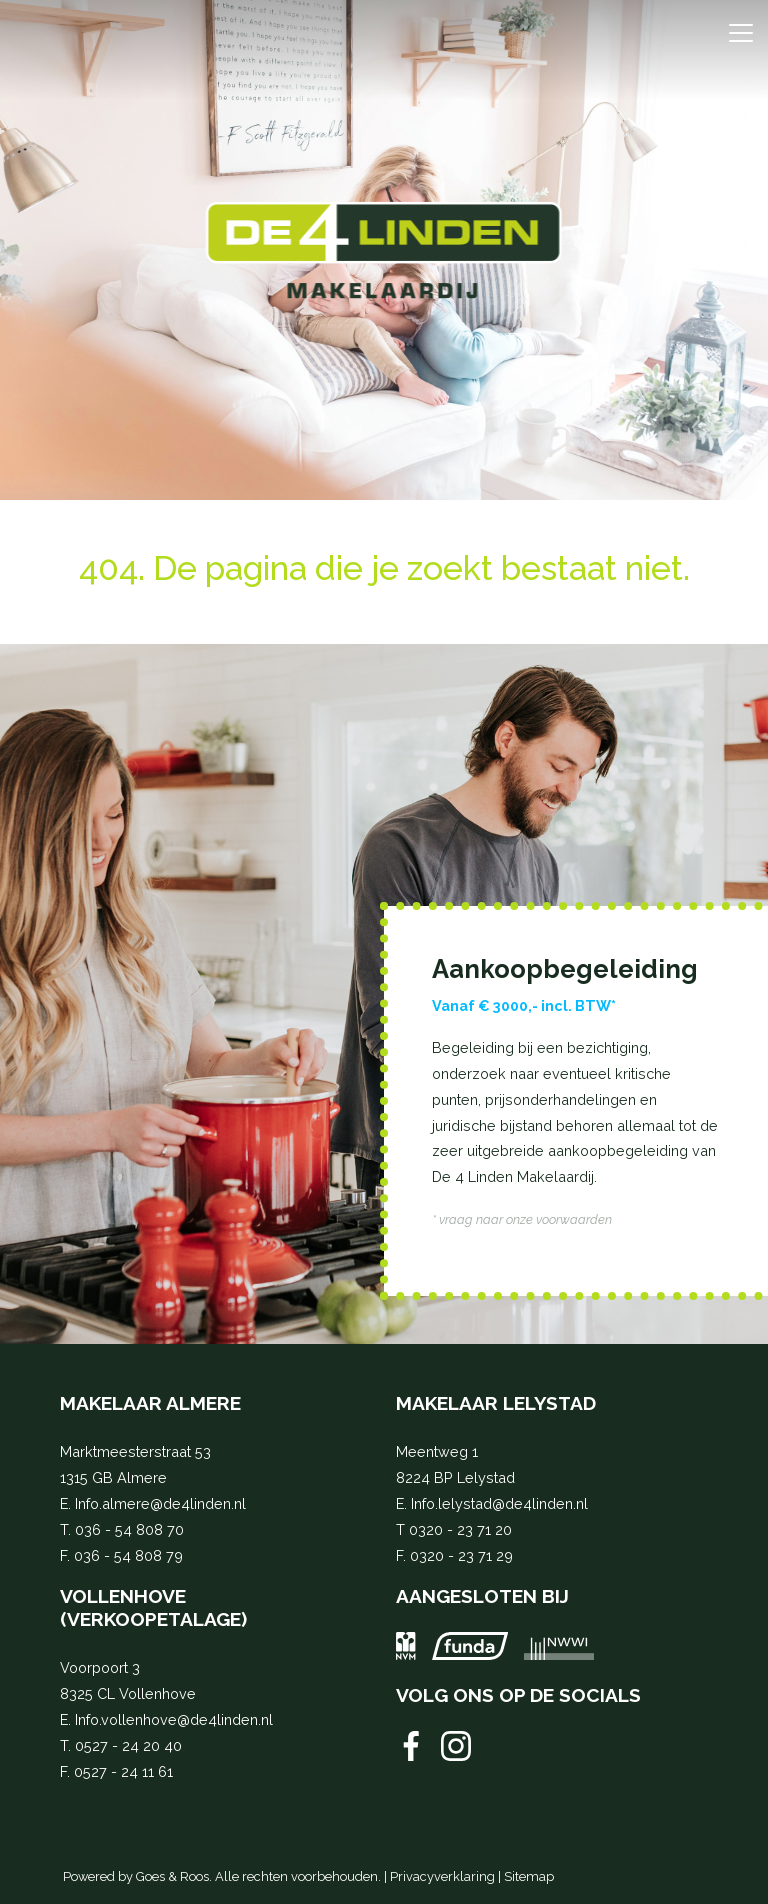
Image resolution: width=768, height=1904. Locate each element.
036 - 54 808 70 (129, 1529)
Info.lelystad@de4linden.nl (499, 1503)
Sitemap (529, 1876)
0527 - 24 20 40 (128, 1745)
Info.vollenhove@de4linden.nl (174, 1719)
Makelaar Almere (150, 1403)
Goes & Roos (172, 1876)
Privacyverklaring (442, 1876)
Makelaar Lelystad (496, 1403)
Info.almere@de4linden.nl (160, 1503)
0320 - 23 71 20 (460, 1529)
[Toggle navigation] (740, 33)
